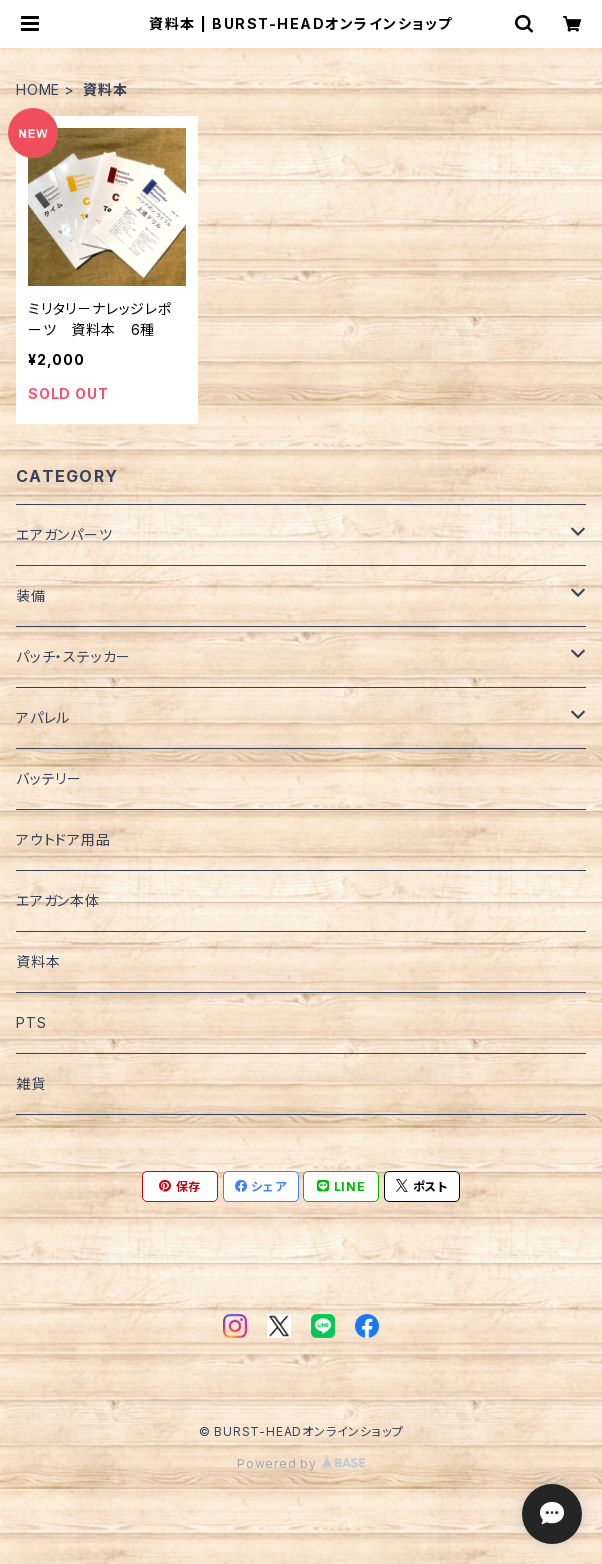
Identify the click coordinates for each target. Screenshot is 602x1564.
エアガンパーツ (64, 534)
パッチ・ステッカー (73, 656)
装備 (31, 595)
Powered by (301, 1463)
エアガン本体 (58, 900)
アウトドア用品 (63, 839)
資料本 (38, 961)
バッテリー (49, 778)
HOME (38, 89)
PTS (31, 1022)
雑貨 (31, 1083)
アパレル (43, 717)
